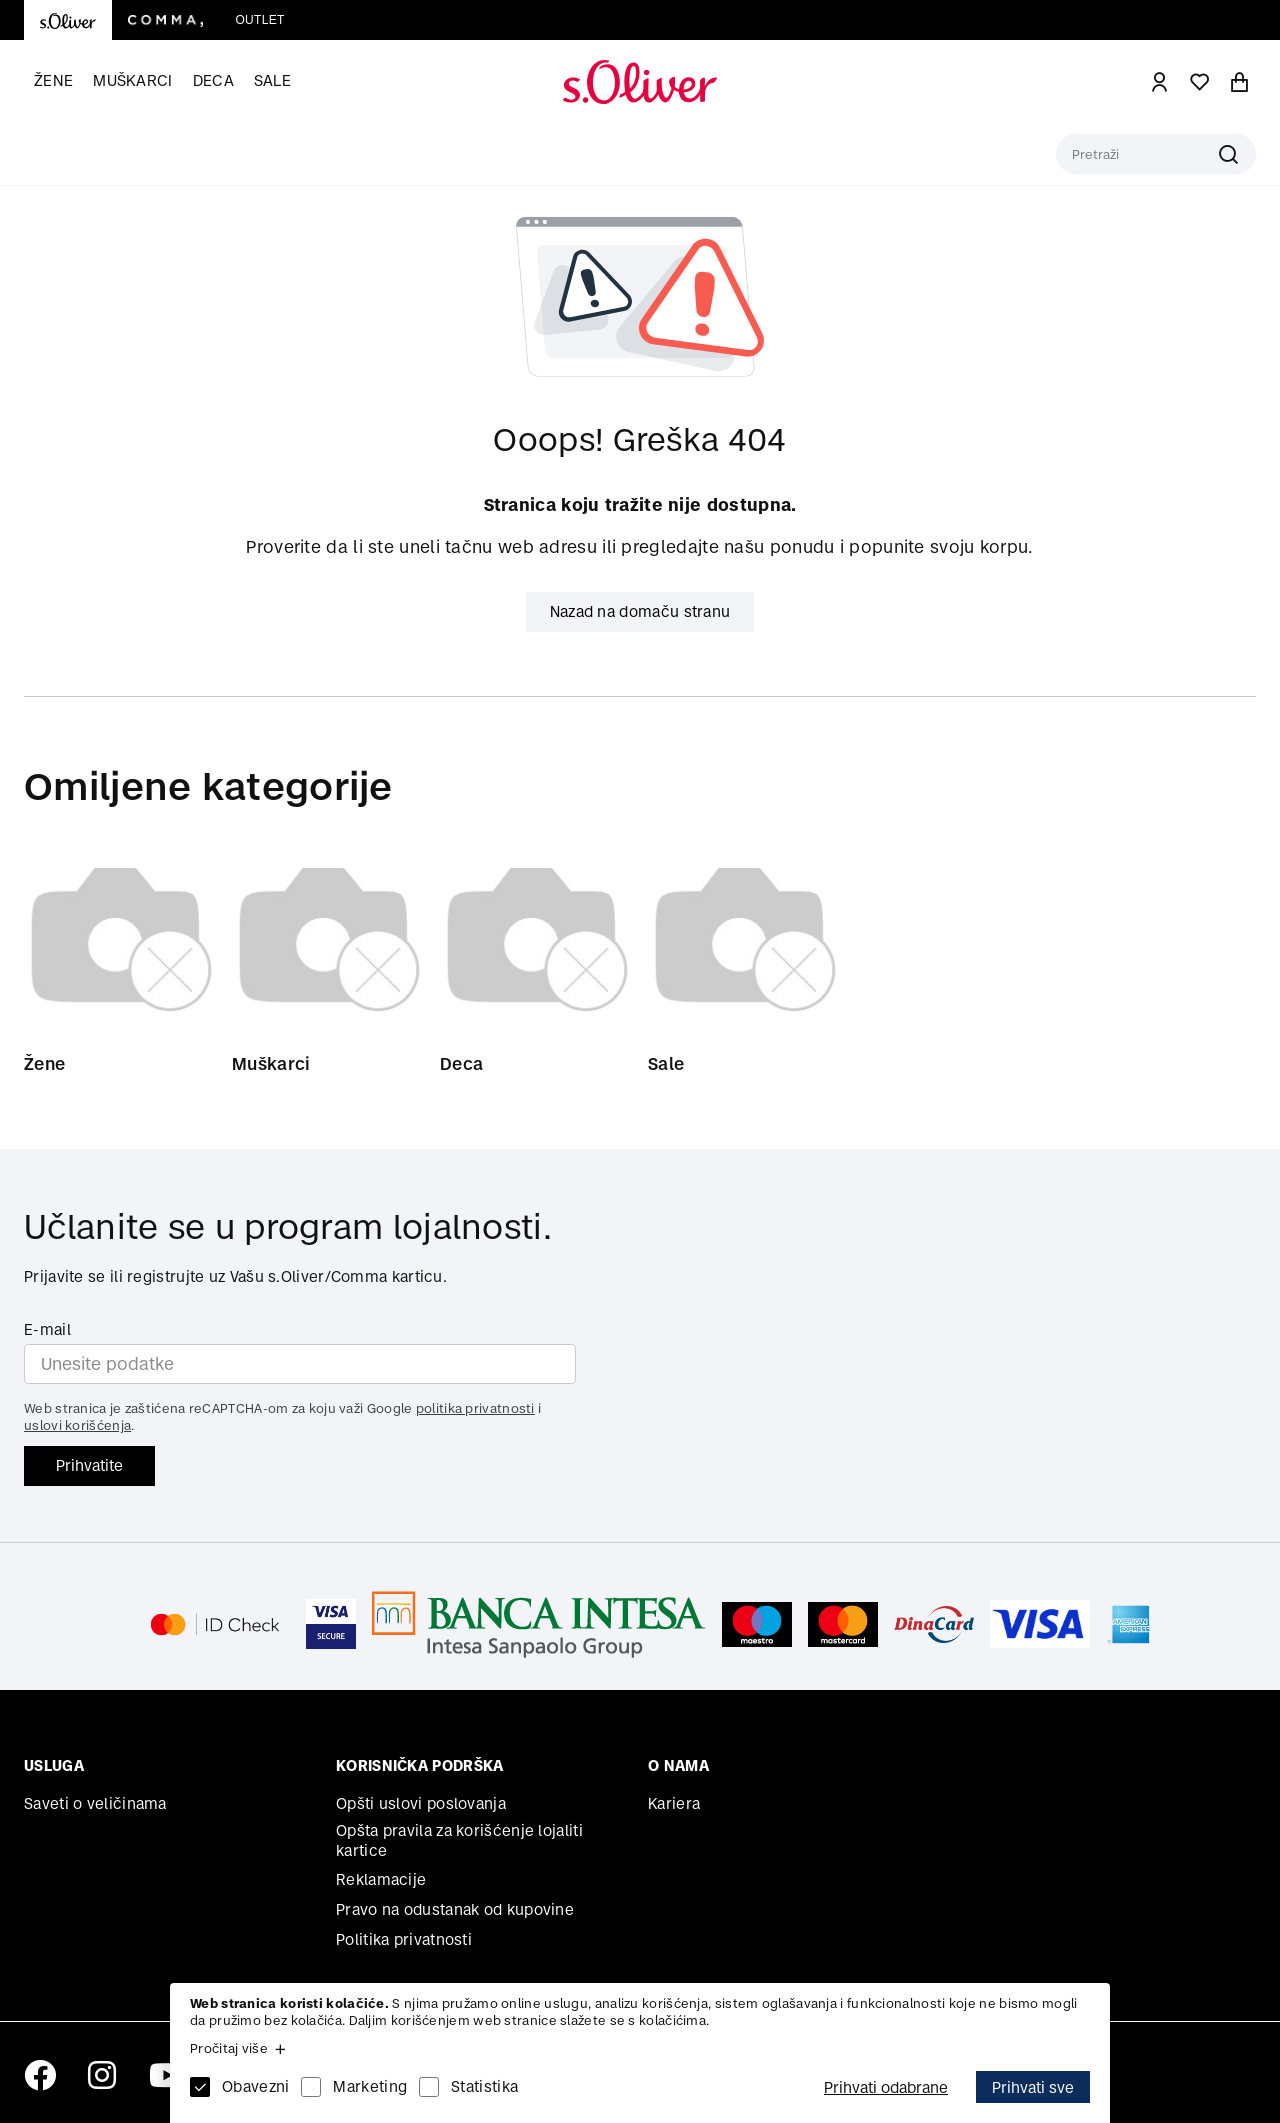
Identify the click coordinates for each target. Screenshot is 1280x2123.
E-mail (47, 1329)
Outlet (259, 20)
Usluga (54, 1765)
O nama (678, 1765)
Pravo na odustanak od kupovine (455, 1909)
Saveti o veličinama (95, 1803)
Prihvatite (89, 1465)
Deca (213, 80)
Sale (272, 80)
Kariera (674, 1803)
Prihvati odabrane (886, 2087)
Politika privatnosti (404, 1939)
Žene (53, 80)
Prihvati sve (1033, 2087)
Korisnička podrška (419, 1765)
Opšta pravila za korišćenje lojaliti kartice (459, 1840)
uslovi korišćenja (77, 1425)
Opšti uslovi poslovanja (421, 1803)
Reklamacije (381, 1879)
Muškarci (132, 80)
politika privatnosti (475, 1408)
